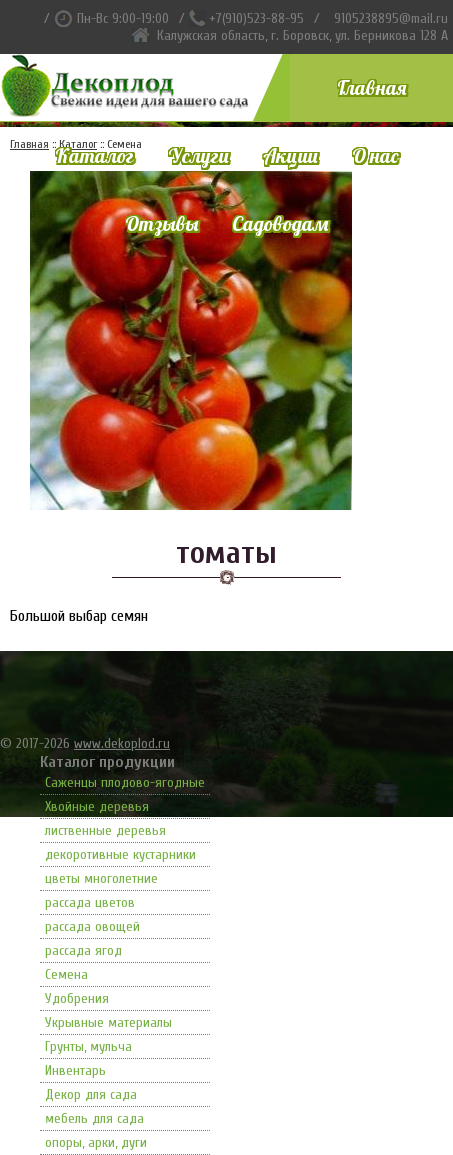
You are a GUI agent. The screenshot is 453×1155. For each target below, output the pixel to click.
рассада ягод (83, 950)
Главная (371, 87)
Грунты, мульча (88, 1046)
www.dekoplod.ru (122, 743)
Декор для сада (91, 1094)
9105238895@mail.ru (391, 18)
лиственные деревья (105, 830)
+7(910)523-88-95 (256, 18)
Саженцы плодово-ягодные (125, 782)
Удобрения (77, 998)
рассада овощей (92, 926)
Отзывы (161, 223)
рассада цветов (90, 902)
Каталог (94, 155)
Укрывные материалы (108, 1022)
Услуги (198, 155)
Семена (66, 974)
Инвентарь (75, 1070)
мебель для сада (94, 1118)
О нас (375, 155)
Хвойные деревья (97, 806)
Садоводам (280, 223)
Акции (290, 155)
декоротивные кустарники (120, 854)
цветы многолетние (101, 878)
